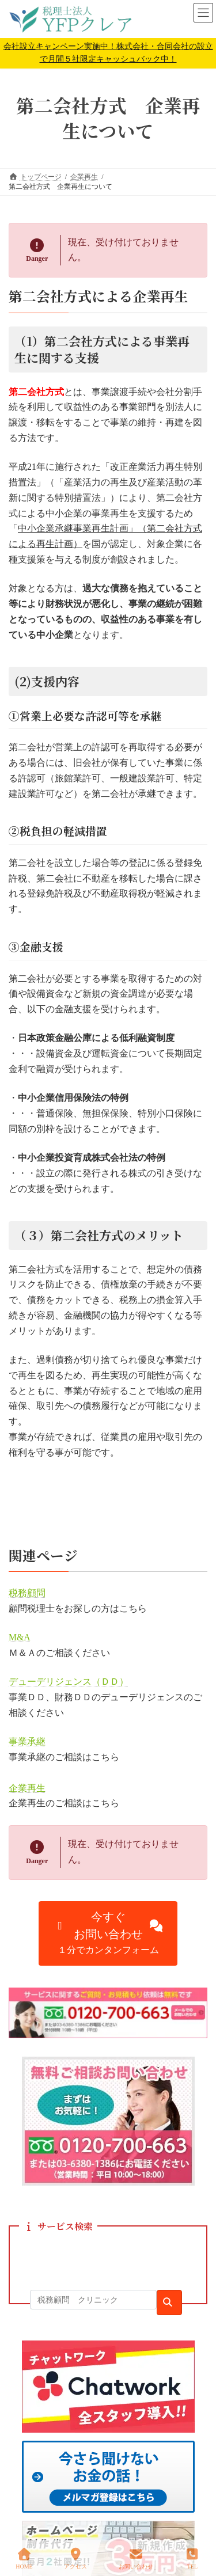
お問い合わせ (136, 2559)
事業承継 (27, 1741)
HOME (24, 2559)
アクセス (75, 2559)
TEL (192, 2559)
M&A (20, 1637)
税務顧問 (27, 1593)
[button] (108, 1933)
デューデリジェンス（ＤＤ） (68, 1681)
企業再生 (27, 1788)
